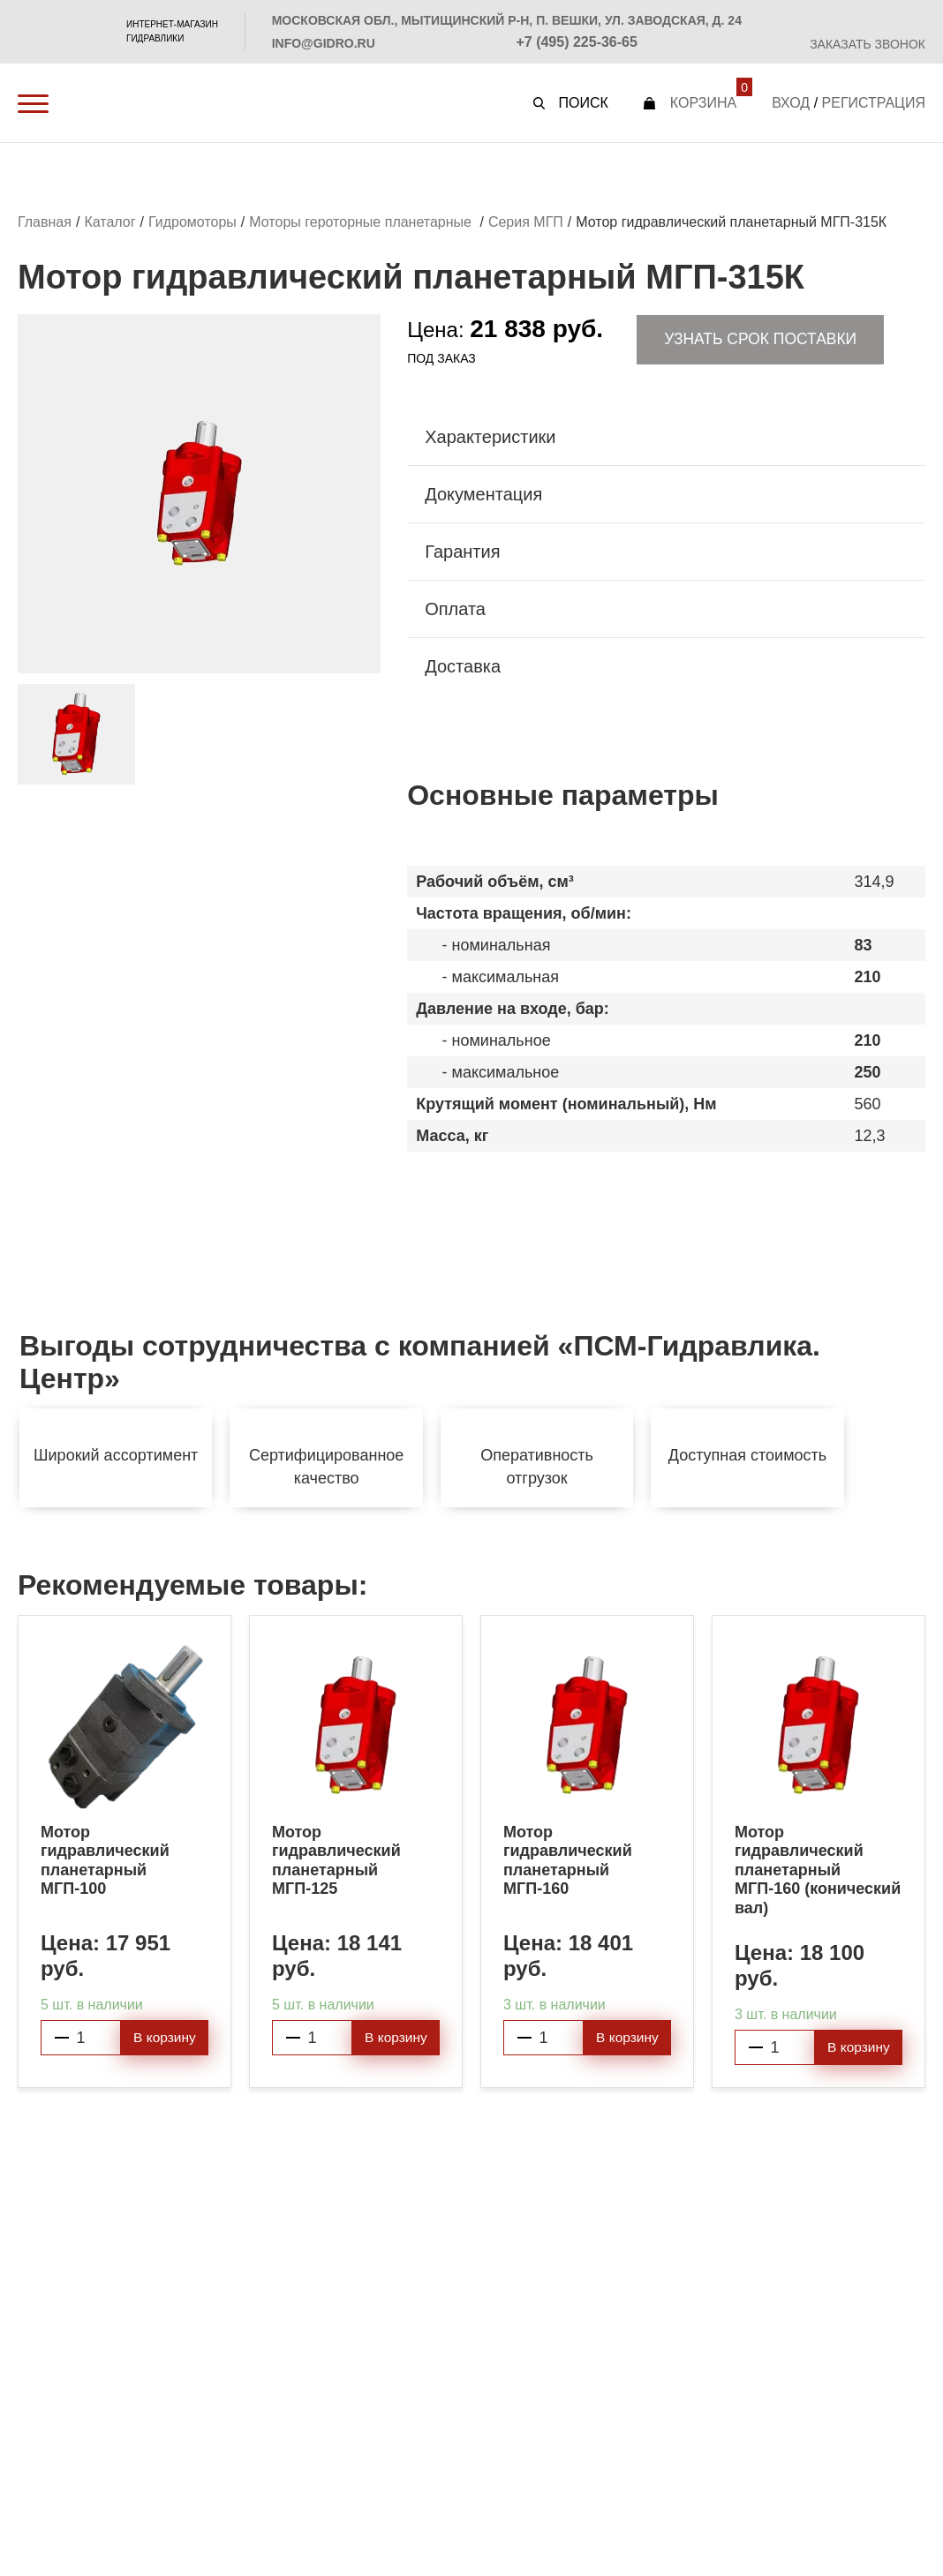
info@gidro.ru (323, 43)
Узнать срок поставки (760, 340)
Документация (483, 496)
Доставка (463, 668)
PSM (61, 32)
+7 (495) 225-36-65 (576, 41)
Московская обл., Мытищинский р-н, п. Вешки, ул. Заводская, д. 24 (507, 20)
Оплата (455, 610)
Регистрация (873, 102)
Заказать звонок (867, 44)
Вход (791, 102)
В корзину (164, 2039)
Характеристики (490, 438)
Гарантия (462, 553)
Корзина (703, 102)
